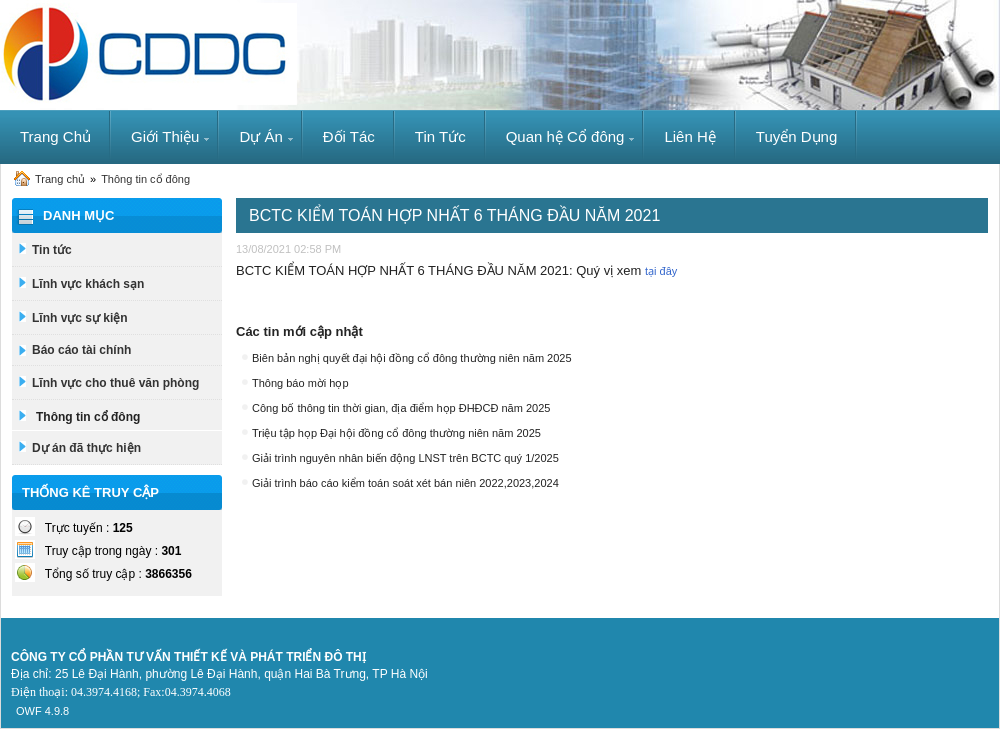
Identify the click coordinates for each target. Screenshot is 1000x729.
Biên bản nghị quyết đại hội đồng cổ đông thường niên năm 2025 (412, 358)
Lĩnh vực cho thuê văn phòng (115, 383)
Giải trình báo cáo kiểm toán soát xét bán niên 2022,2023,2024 (405, 483)
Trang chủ (60, 179)
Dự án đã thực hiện (86, 448)
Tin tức (52, 250)
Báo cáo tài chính (81, 350)
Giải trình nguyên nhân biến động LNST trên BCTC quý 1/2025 (405, 458)
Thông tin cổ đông (145, 179)
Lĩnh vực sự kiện (80, 318)
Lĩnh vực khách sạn (88, 284)
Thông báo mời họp (300, 383)
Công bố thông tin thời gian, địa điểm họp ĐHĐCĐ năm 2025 (401, 408)
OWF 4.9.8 (42, 711)
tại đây (661, 271)
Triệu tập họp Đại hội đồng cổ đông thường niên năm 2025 (396, 433)
